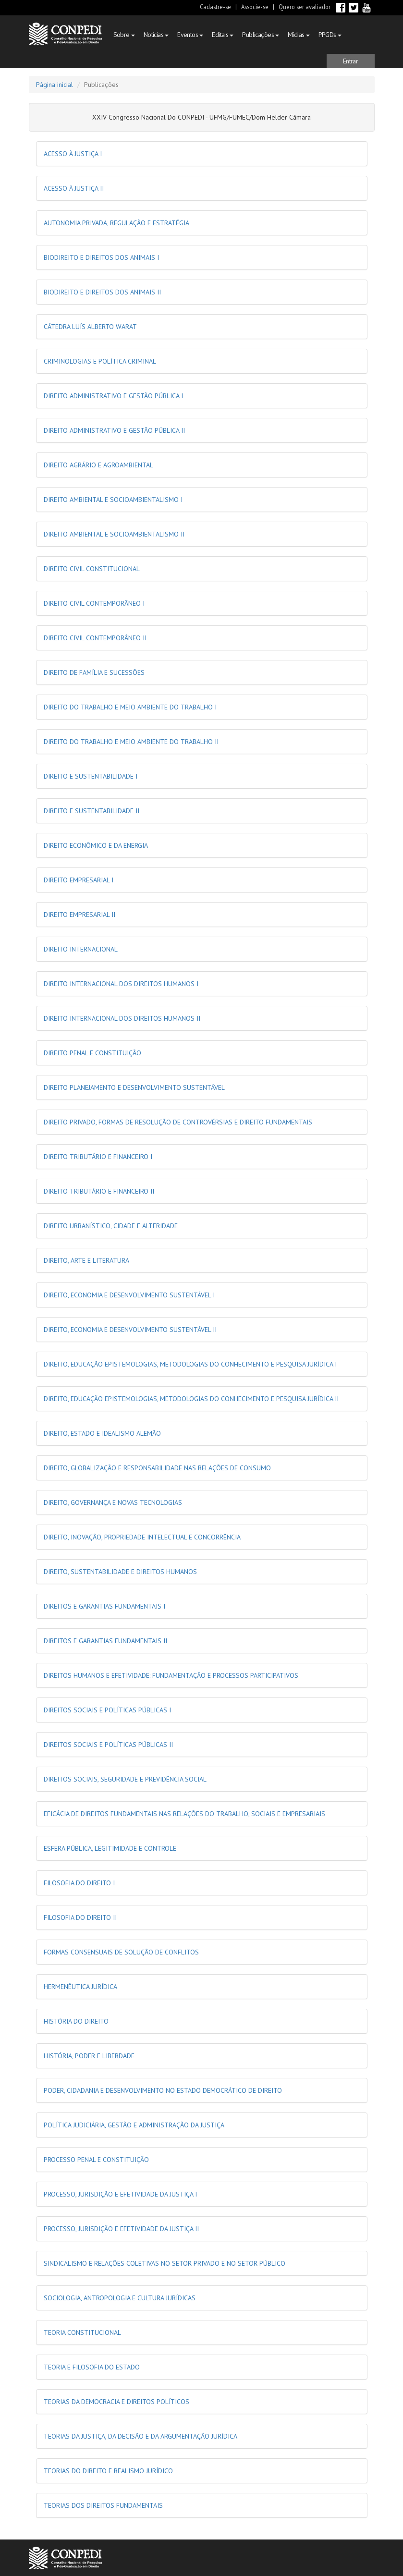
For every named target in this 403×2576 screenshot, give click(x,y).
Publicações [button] (260, 34)
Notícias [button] (156, 34)
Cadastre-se (215, 7)
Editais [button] (222, 34)
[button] (351, 61)
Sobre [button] (124, 34)
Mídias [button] (299, 34)
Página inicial (54, 84)
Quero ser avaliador (304, 7)
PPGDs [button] (330, 34)
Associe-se (255, 7)
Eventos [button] (190, 34)
